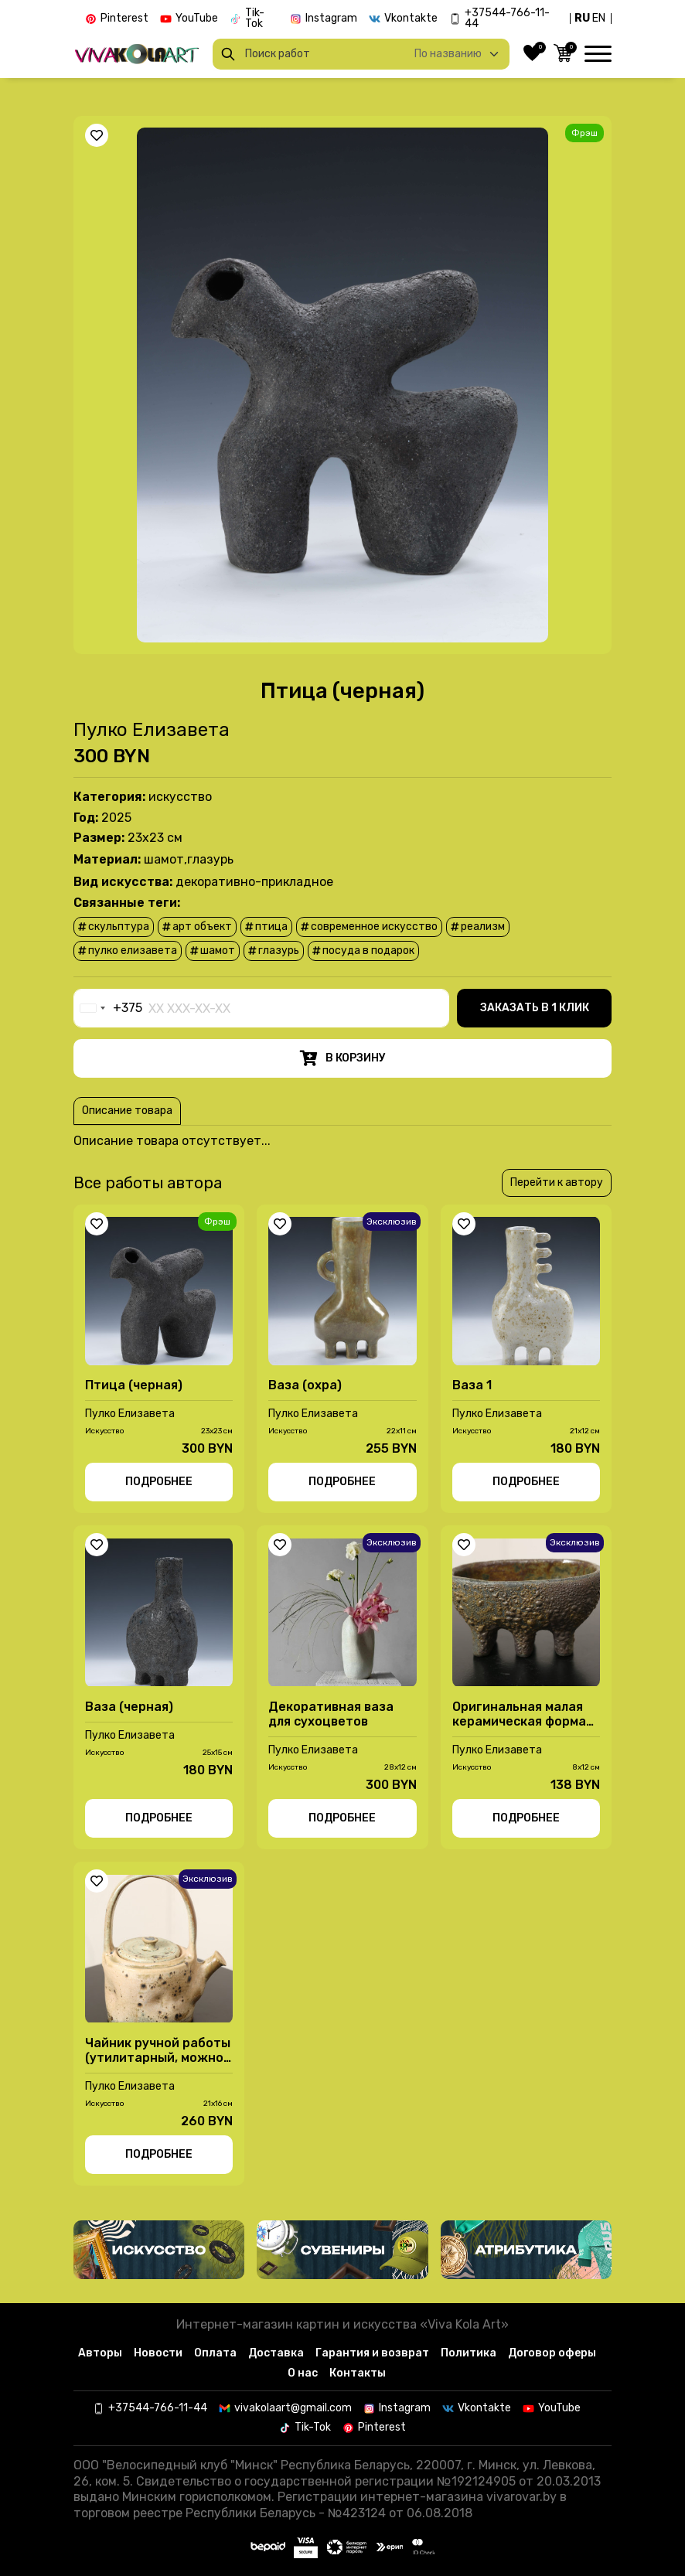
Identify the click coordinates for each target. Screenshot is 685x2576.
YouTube (197, 18)
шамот (212, 955)
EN (598, 18)
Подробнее (159, 1486)
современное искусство (369, 931)
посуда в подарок (363, 955)
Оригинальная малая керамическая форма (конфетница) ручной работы (520, 1718)
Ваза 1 (472, 1389)
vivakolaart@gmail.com (293, 2408)
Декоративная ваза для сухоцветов (331, 1718)
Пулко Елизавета (151, 734)
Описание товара (127, 1115)
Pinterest (124, 18)
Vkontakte (411, 18)
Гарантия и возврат (372, 2353)
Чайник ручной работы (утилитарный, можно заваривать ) (157, 2055)
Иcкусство (180, 801)
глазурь (273, 955)
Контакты (357, 2373)
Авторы (100, 2353)
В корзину (343, 1063)
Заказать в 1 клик (534, 1012)
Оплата (215, 2353)
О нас (303, 2373)
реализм (478, 931)
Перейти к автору (556, 1187)
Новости (158, 2353)
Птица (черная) (133, 1389)
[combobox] (108, 1012)
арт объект (197, 931)
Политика (468, 2353)
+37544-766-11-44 (507, 18)
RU (582, 18)
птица (266, 931)
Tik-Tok (254, 18)
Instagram (331, 18)
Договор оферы (552, 2353)
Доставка (276, 2353)
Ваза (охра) (305, 1389)
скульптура (113, 931)
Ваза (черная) (129, 1711)
